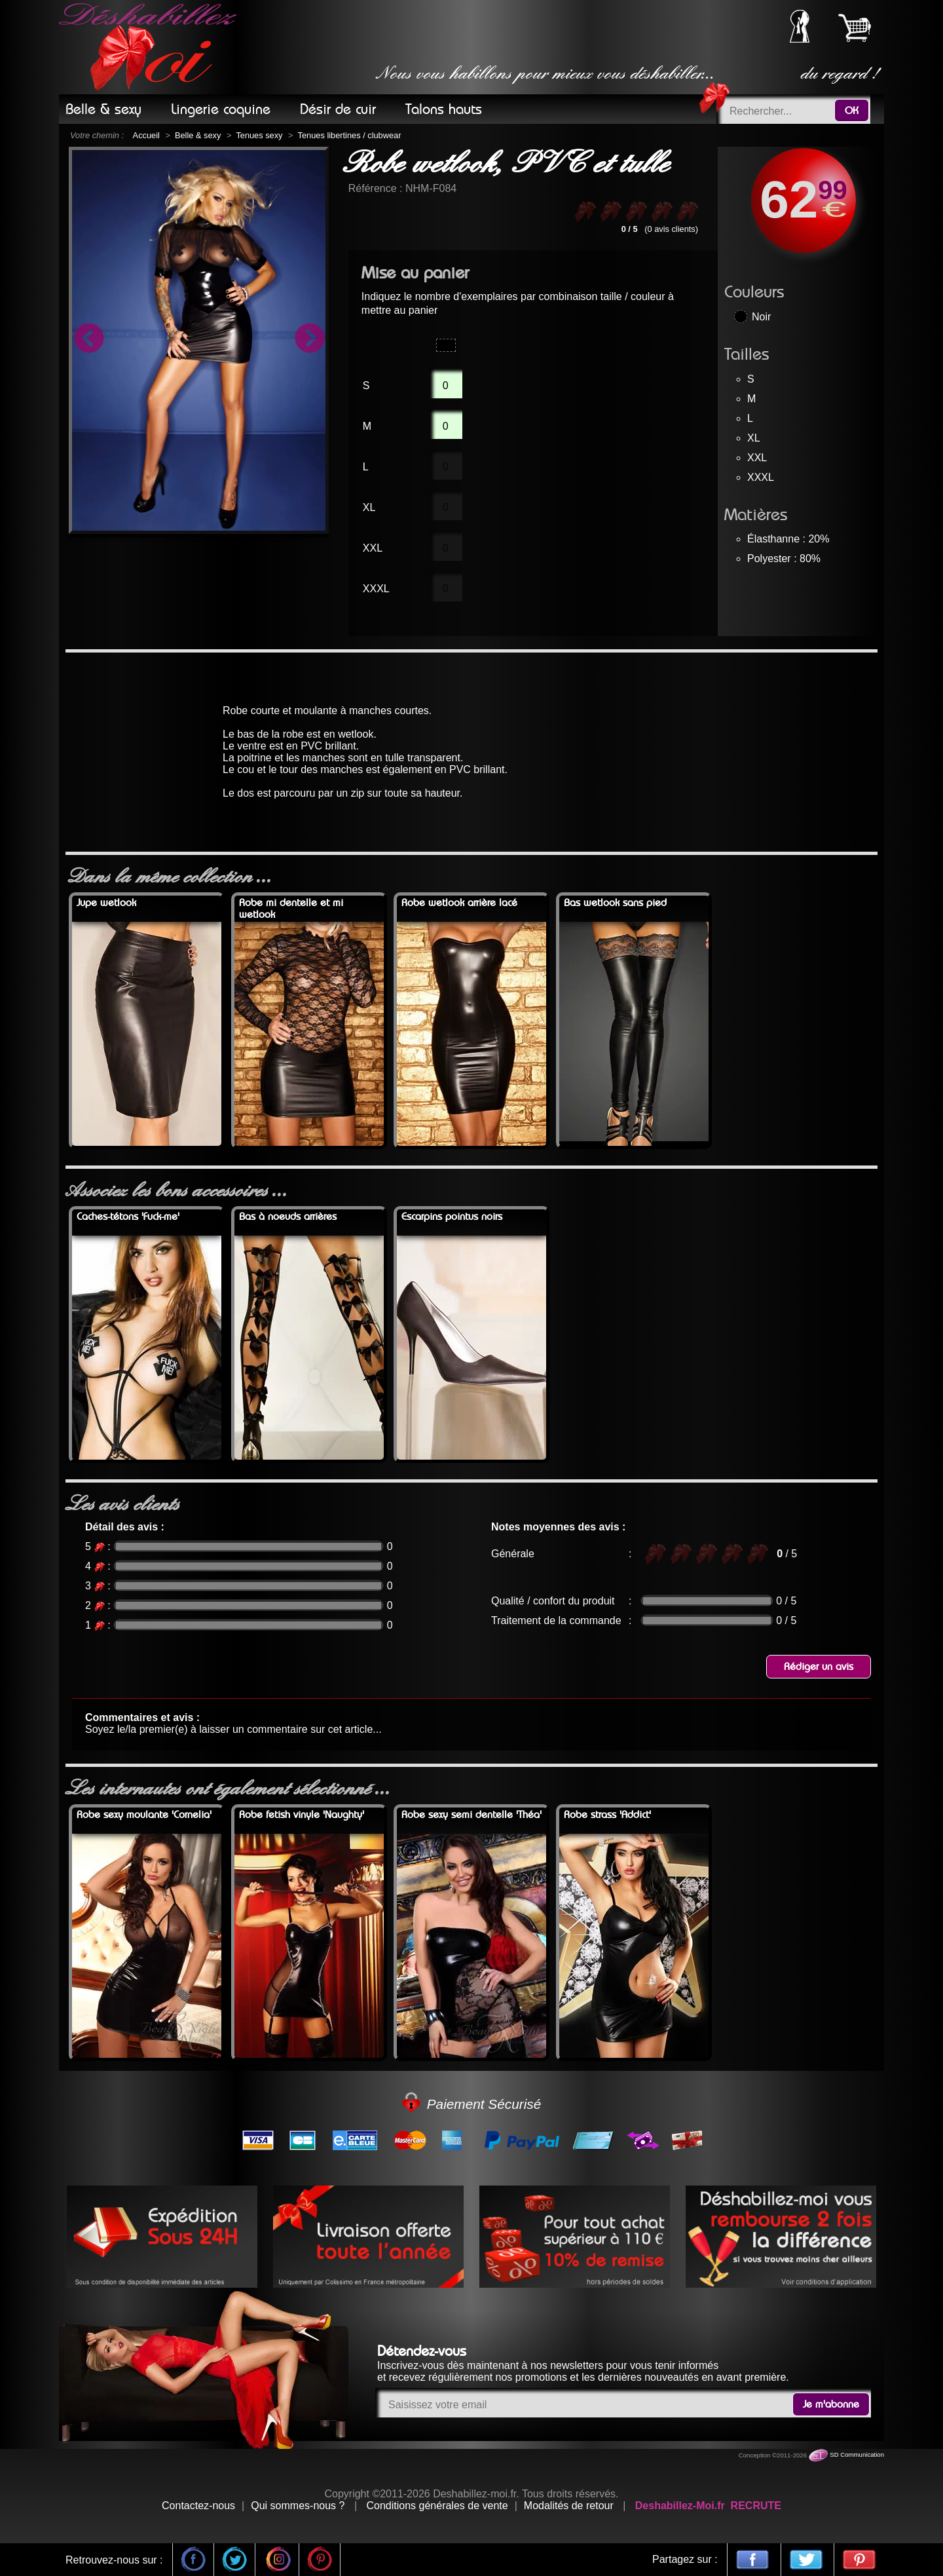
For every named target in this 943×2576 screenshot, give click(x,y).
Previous (88, 340)
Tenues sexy (259, 135)
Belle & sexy (198, 135)
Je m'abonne (831, 2404)
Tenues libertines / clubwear (349, 135)
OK (852, 111)
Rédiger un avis (818, 1667)
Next (309, 340)
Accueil (146, 135)
